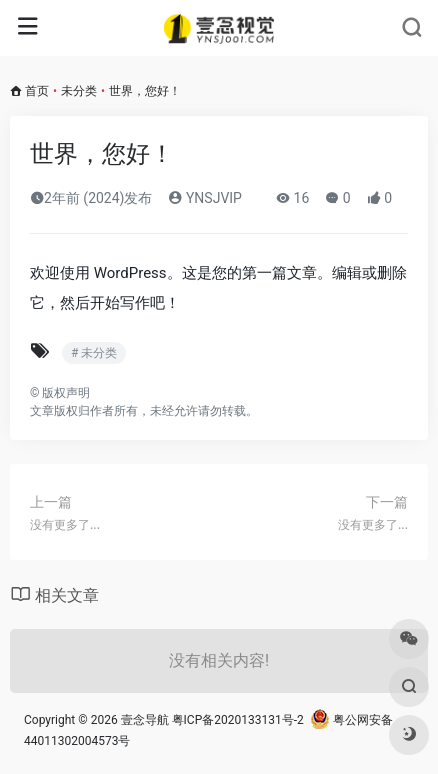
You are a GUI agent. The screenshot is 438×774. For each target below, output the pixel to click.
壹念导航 (145, 720)
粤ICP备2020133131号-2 (238, 720)
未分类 (79, 91)
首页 (37, 91)
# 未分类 (94, 353)
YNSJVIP (204, 198)
